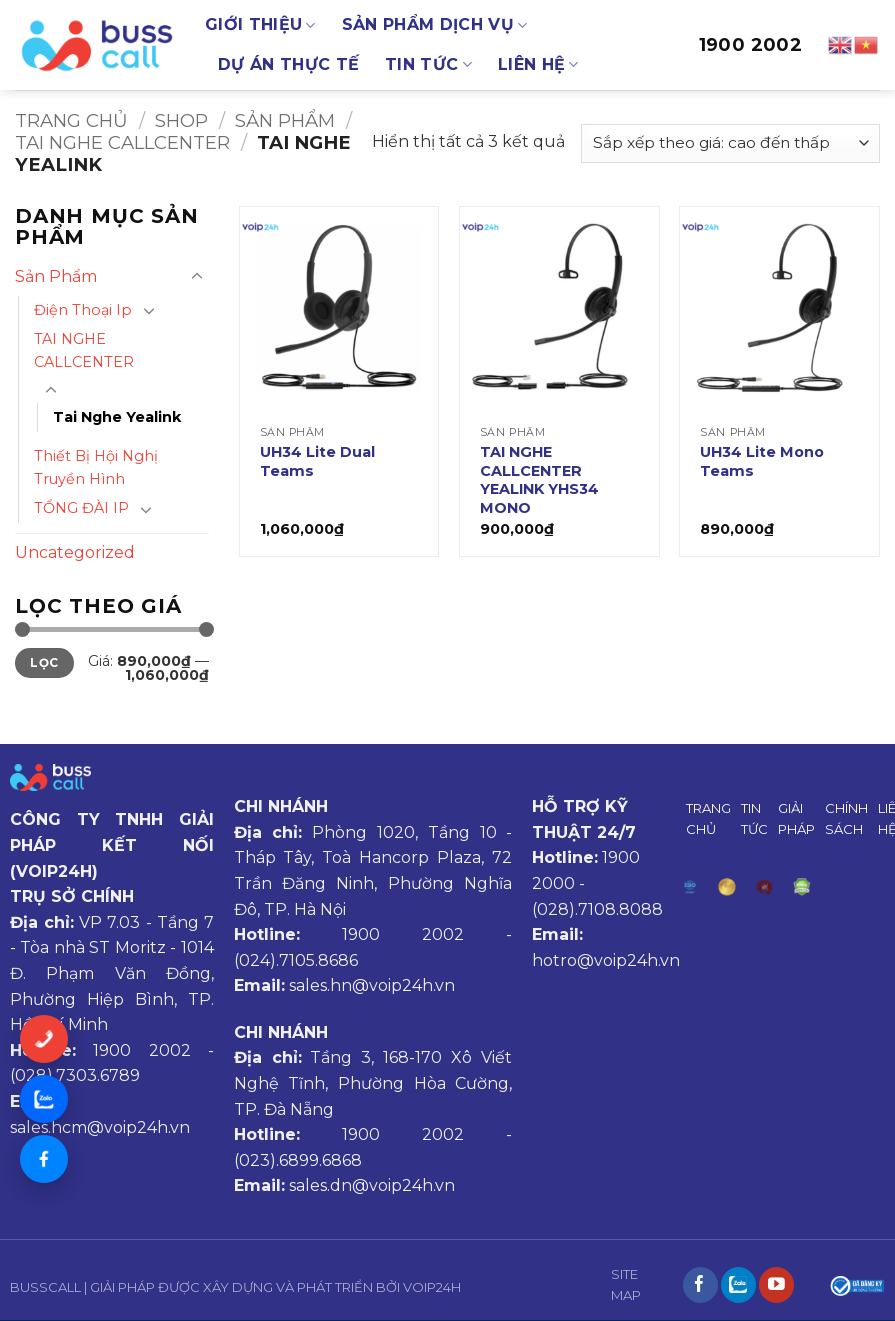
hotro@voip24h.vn (606, 960)
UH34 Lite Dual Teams (317, 461)
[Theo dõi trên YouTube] (776, 1285)
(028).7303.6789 (75, 1075)
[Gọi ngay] (44, 1039)
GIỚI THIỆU (260, 25)
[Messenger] (44, 1159)
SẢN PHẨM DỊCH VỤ (435, 25)
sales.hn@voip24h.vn (372, 985)
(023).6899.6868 (298, 1160)
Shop (181, 120)
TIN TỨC (428, 65)
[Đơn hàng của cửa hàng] (730, 143)
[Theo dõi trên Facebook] (700, 1285)
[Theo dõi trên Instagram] (738, 1285)
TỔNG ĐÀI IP (81, 508)
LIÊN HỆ (538, 65)
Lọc (44, 662)
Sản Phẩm (285, 120)
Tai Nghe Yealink (117, 417)
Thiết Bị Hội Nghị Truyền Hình (96, 467)
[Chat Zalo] (44, 1099)
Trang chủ (71, 120)
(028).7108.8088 (597, 909)
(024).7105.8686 (296, 960)
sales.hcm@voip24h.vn (100, 1127)
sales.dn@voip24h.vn (372, 1185)
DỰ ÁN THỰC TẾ (288, 64)
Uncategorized (75, 552)
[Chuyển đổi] (197, 277)
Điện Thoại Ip (83, 310)
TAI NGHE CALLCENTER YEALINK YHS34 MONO (539, 480)
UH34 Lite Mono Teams (762, 461)
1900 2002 (750, 45)
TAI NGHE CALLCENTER (122, 142)
